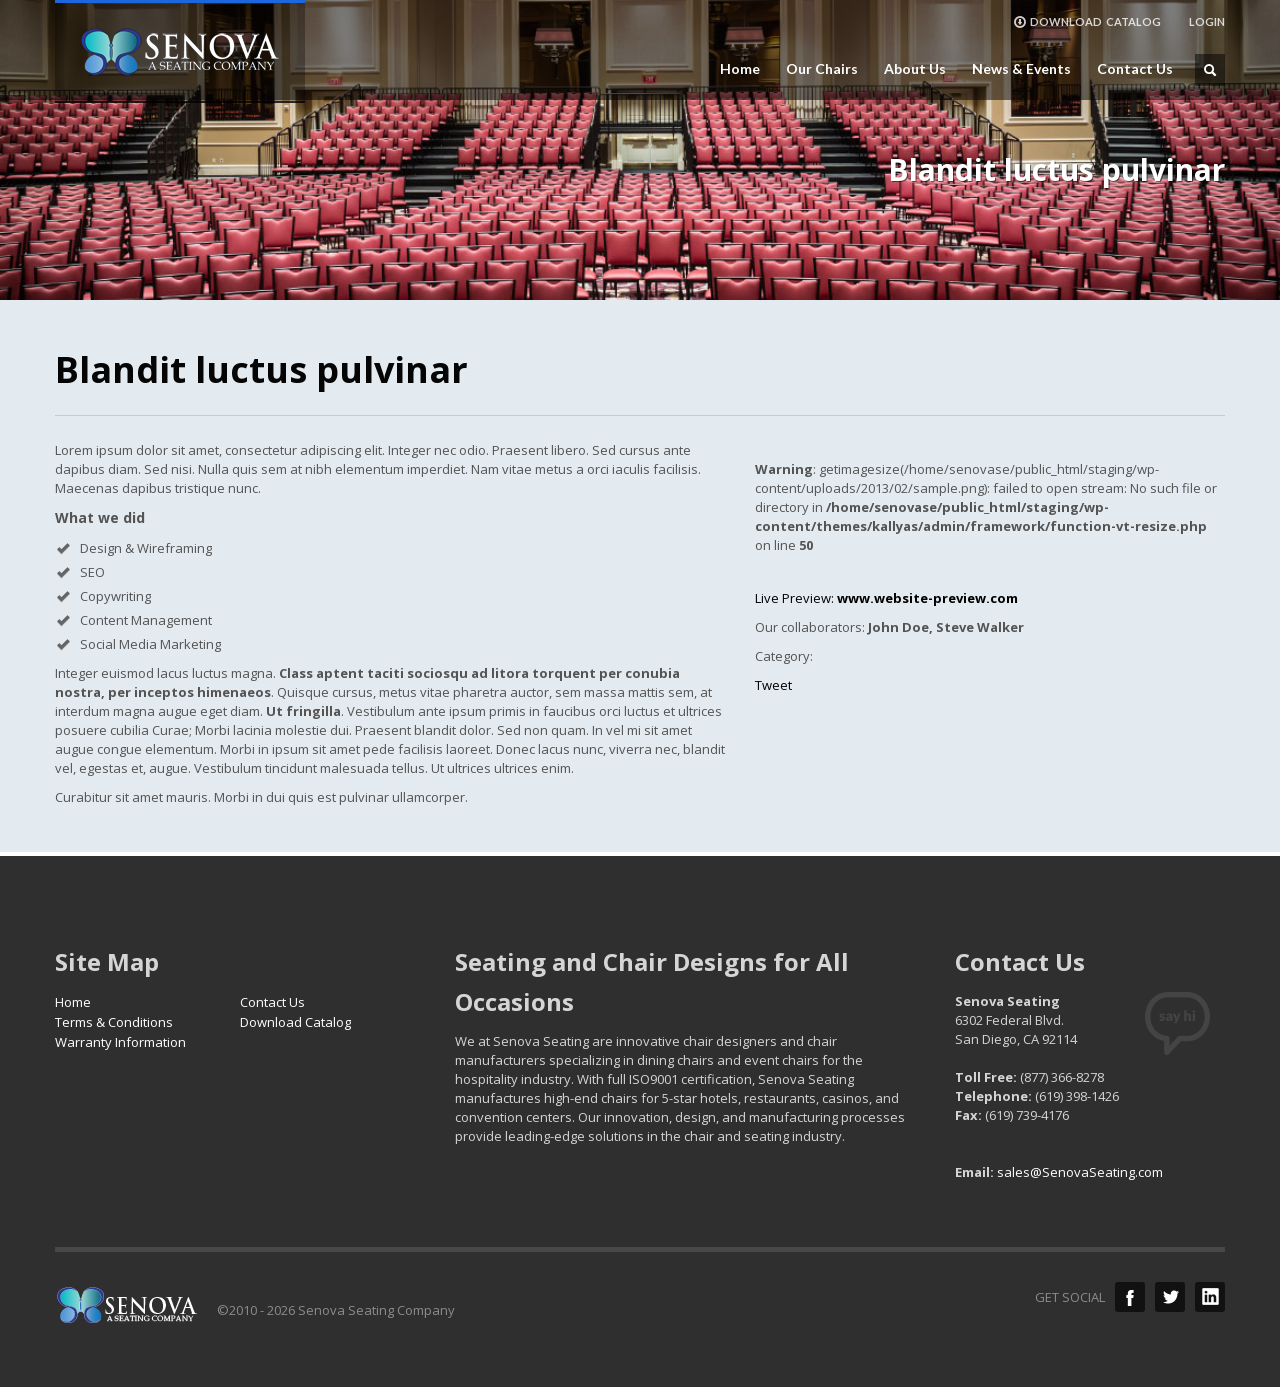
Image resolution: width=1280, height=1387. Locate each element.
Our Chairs (822, 69)
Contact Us (1135, 69)
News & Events (1021, 69)
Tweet (773, 685)
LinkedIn (1210, 1297)
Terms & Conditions (114, 1022)
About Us (915, 69)
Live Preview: (886, 598)
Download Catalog (295, 1022)
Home (740, 69)
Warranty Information (120, 1042)
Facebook (1130, 1297)
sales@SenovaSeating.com (1080, 1172)
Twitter (1170, 1297)
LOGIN (1207, 21)
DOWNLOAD (1087, 22)
